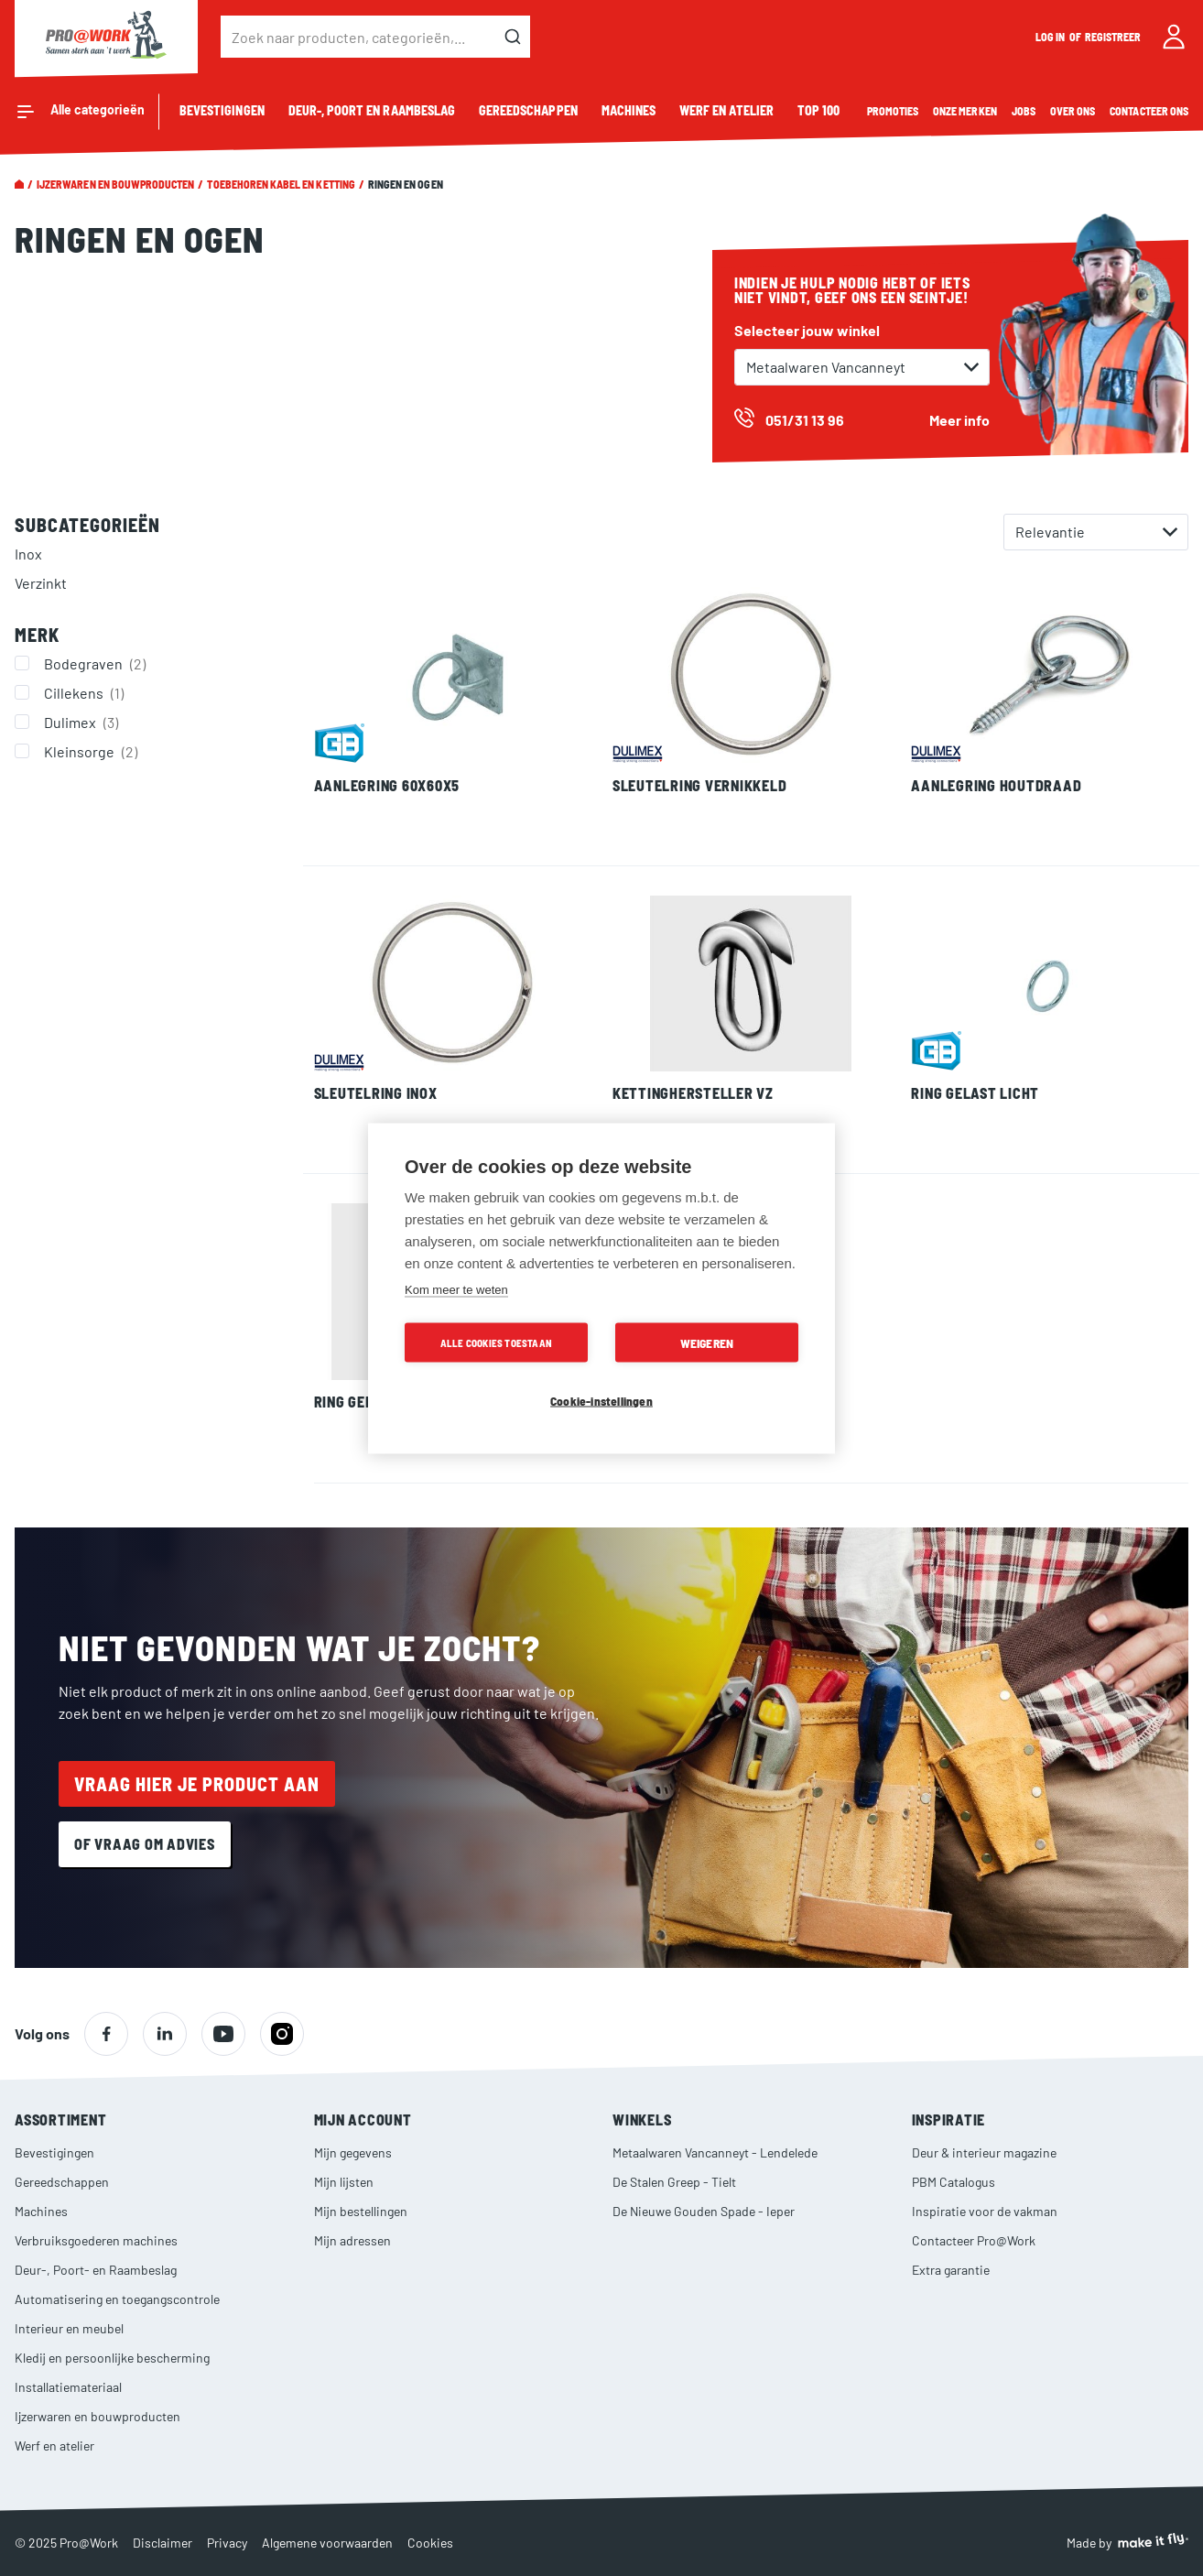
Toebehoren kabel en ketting (280, 184)
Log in (1051, 36)
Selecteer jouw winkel (807, 330)
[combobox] (375, 37)
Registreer (1113, 36)
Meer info (959, 420)
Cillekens (86, 692)
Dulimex (83, 721)
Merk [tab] (37, 635)
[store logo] (106, 36)
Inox (28, 553)
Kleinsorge (93, 751)
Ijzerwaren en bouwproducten (115, 184)
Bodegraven (97, 663)
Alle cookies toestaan (496, 1342)
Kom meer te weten (456, 1289)
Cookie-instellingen (601, 1400)
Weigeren (707, 1342)
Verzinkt (41, 583)
